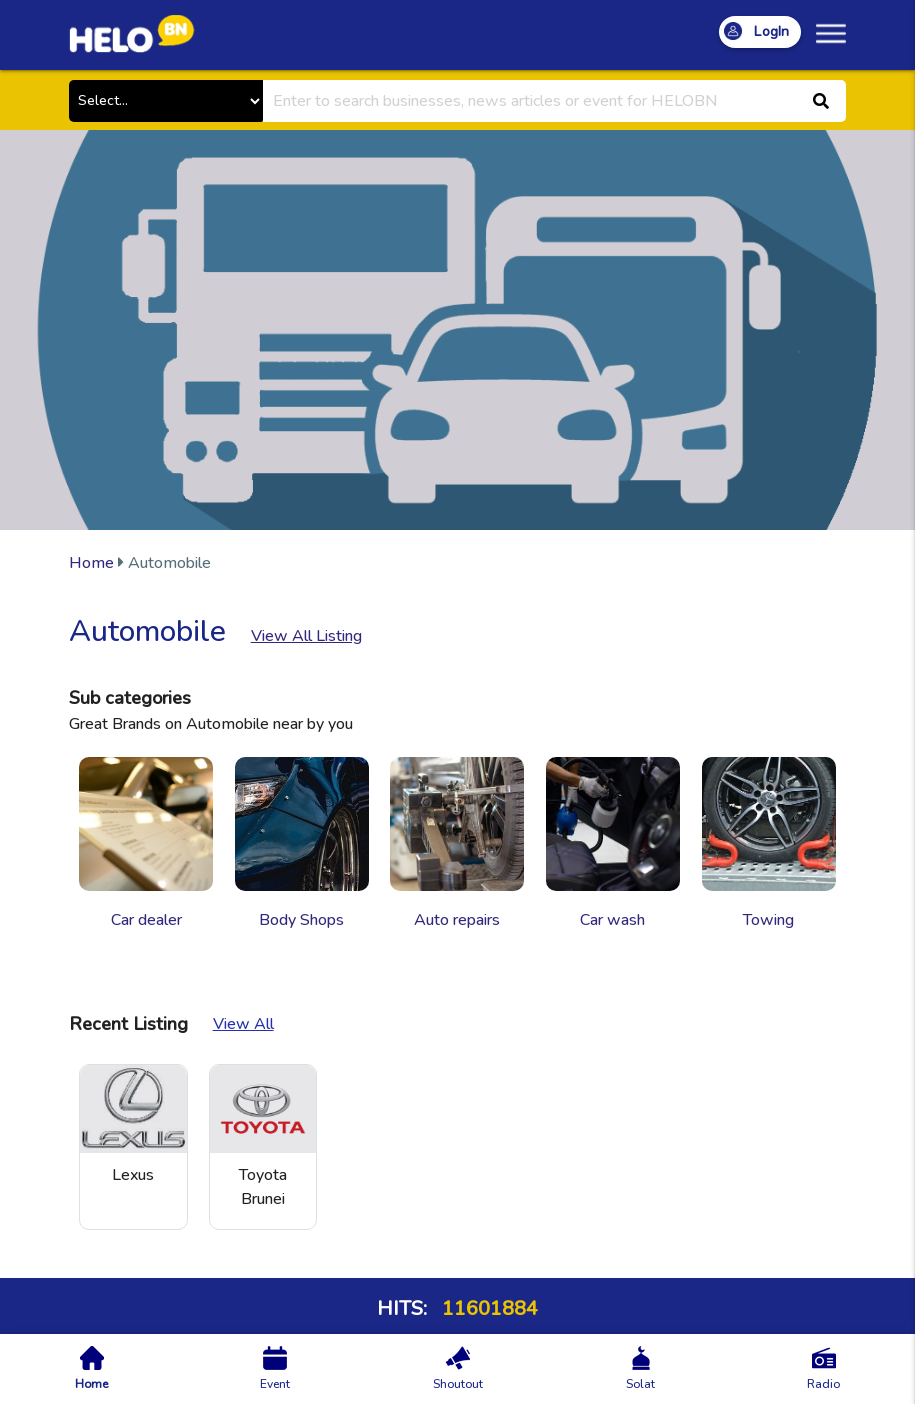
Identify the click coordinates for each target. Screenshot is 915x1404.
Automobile (140, 563)
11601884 (487, 1308)
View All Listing (306, 636)
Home (91, 563)
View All (243, 1024)
